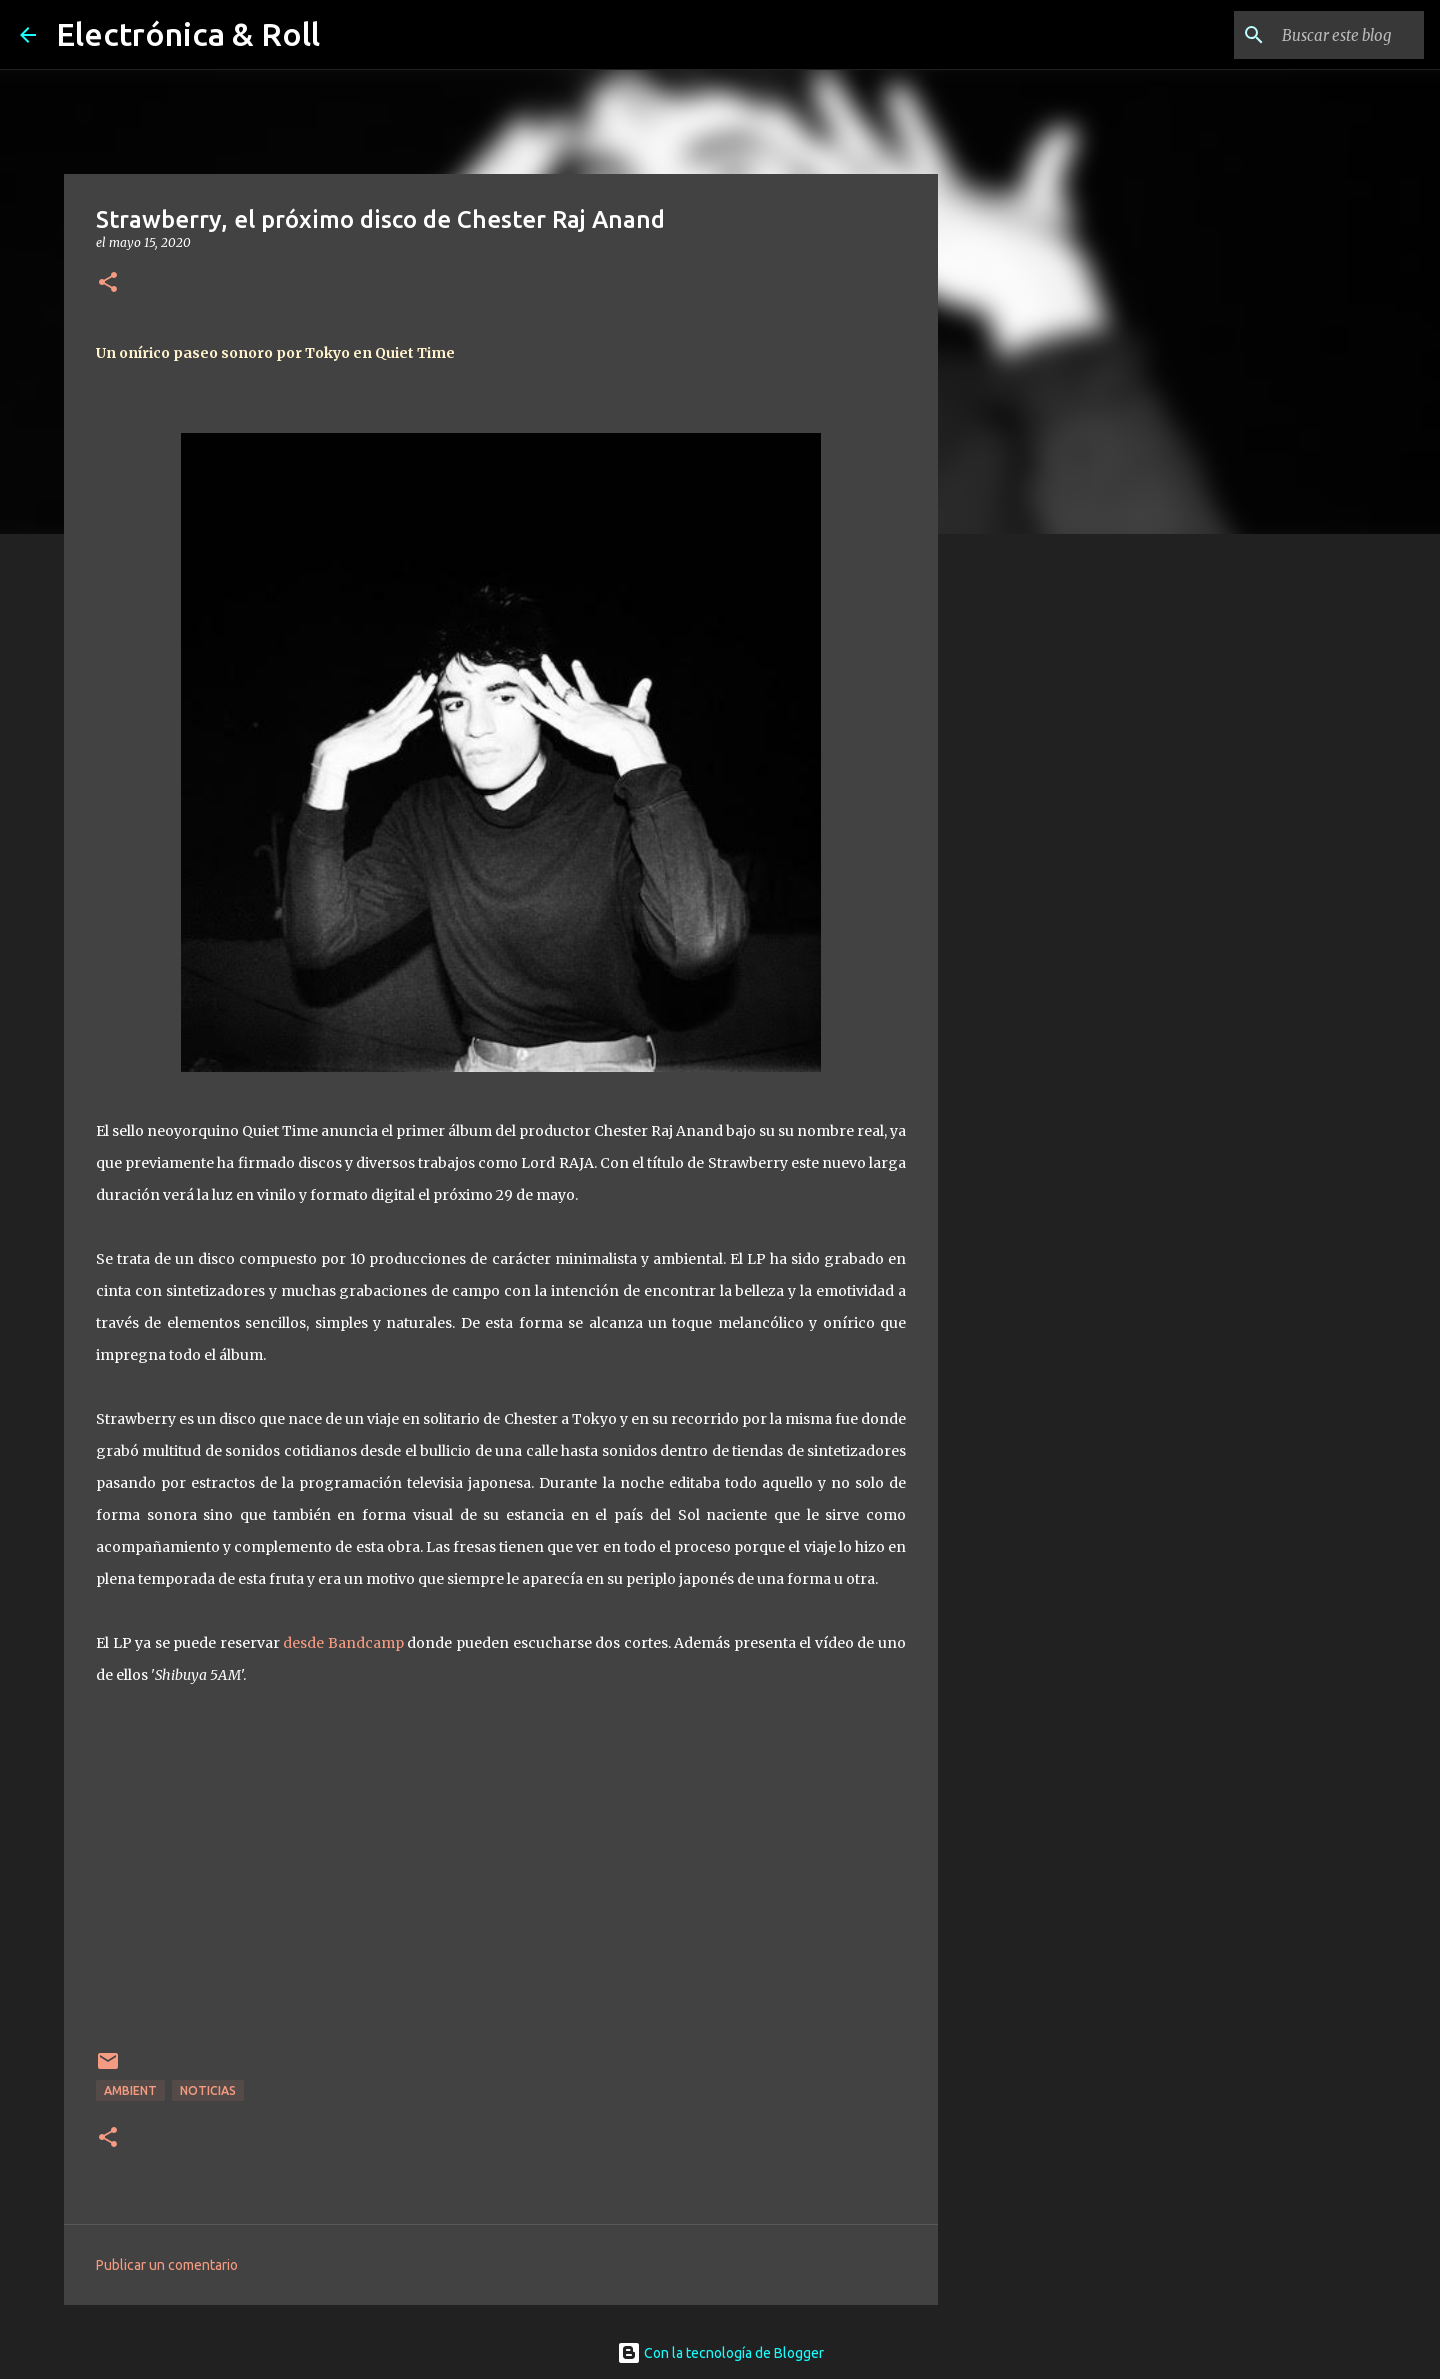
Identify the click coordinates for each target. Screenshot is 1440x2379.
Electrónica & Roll (188, 34)
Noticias (208, 2090)
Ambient (130, 2090)
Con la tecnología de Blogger (720, 2353)
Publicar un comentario (167, 2265)
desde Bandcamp (343, 1643)
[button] (108, 283)
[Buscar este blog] (1319, 35)
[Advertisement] (1040, 864)
